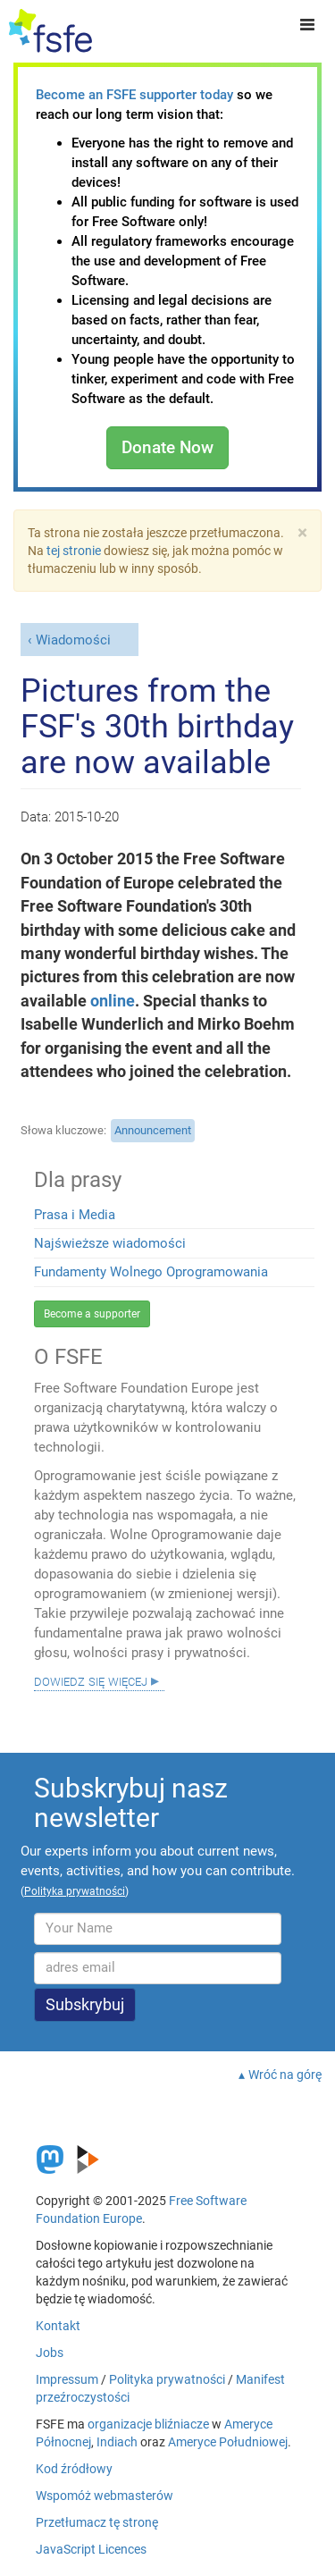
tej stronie (73, 550)
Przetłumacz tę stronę (97, 2522)
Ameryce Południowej (228, 2442)
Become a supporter (92, 1314)
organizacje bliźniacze (148, 2424)
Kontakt (58, 2326)
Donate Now (167, 447)
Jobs (49, 2352)
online (112, 1001)
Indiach (117, 2442)
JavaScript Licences (91, 2549)
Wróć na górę (285, 2074)
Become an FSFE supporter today (134, 95)
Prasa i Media (74, 1215)
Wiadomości (73, 640)
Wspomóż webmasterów (104, 2495)
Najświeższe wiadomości (110, 1243)
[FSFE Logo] (50, 31)
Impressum (67, 2379)
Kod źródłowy (74, 2469)
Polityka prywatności (167, 2379)
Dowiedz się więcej (90, 1680)
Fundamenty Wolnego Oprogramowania (151, 1272)
